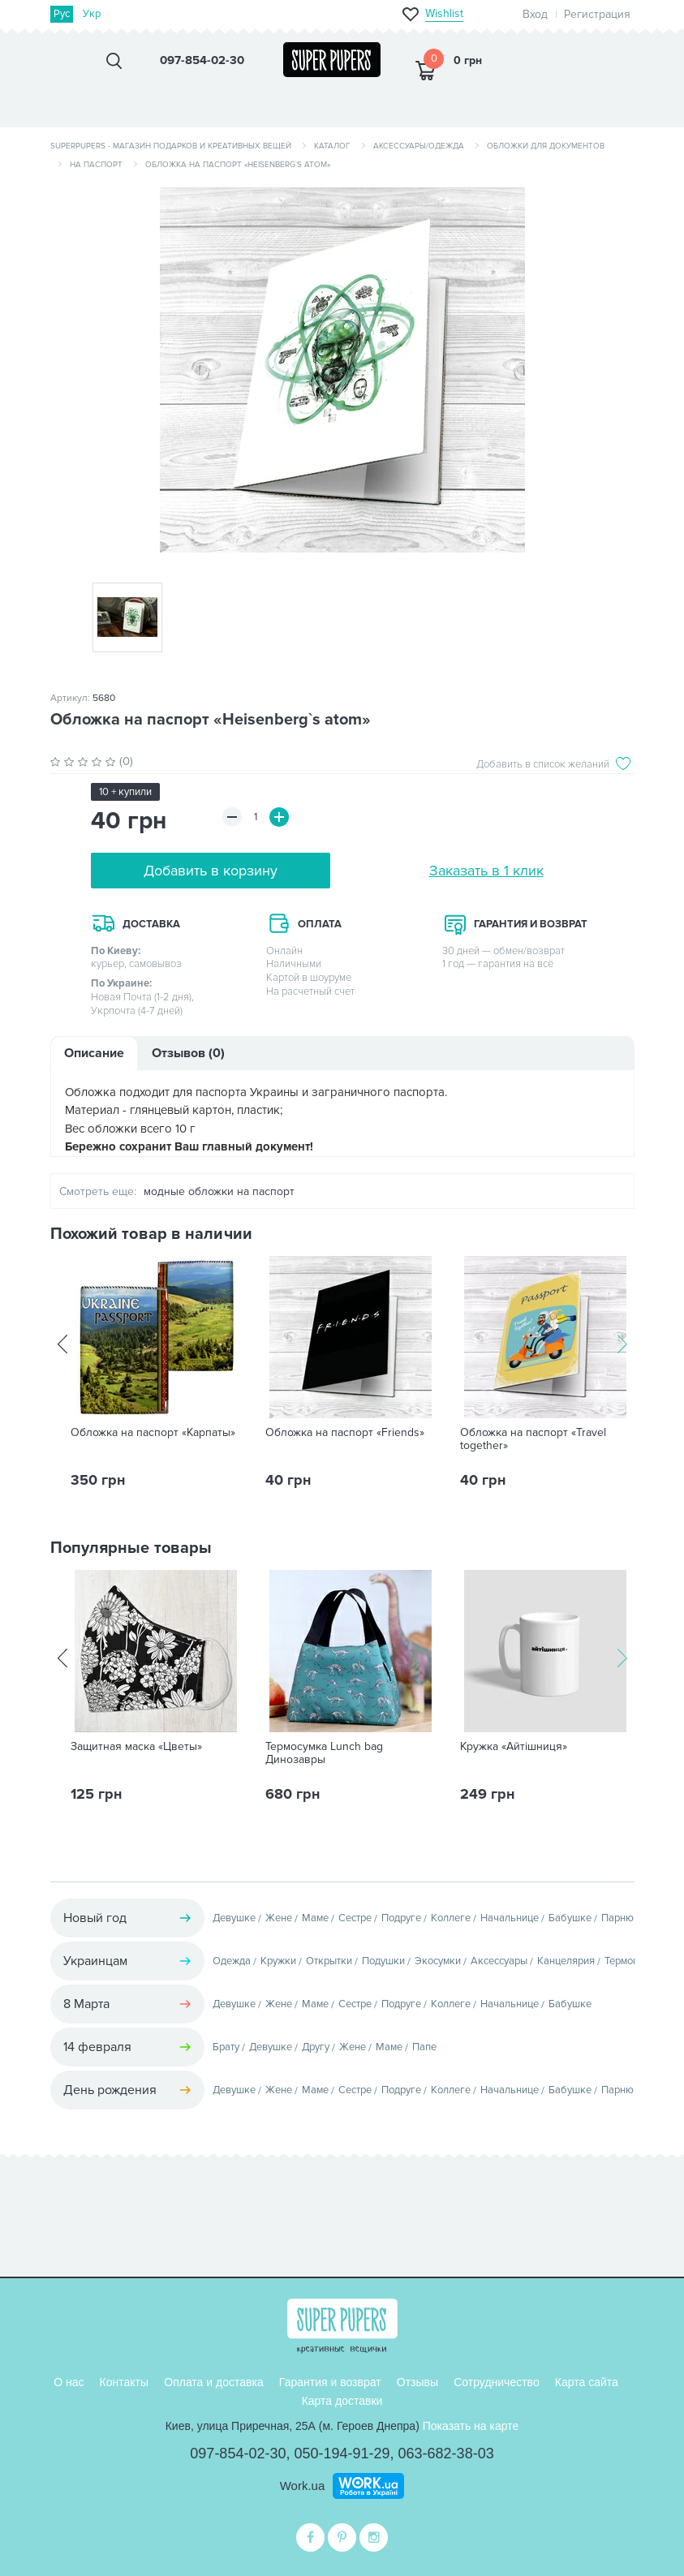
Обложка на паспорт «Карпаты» (153, 1432)
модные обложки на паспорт (219, 1191)
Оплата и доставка (213, 2382)
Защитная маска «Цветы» (136, 1746)
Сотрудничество (496, 2382)
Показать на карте (471, 2425)
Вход (535, 14)
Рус (62, 13)
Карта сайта (586, 2382)
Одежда (232, 1961)
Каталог (332, 146)
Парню (617, 1918)
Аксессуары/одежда (418, 146)
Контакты (124, 2382)
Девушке (234, 1918)
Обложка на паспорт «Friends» (344, 1432)
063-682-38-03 (446, 2453)
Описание (94, 1053)
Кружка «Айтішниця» (513, 1746)
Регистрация (597, 14)
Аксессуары (499, 1961)
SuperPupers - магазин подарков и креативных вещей (170, 146)
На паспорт (96, 165)
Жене (278, 1918)
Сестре (355, 1918)
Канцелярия (566, 1961)
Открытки (329, 1961)
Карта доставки (342, 2400)
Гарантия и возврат (330, 2382)
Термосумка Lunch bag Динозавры (324, 1753)
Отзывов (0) (188, 1053)
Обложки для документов (545, 146)
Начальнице (509, 1918)
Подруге (401, 1918)
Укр (92, 13)
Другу (315, 2047)
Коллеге (451, 1918)
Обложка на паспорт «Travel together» (533, 1439)
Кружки (278, 1961)
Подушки (383, 1961)
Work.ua (302, 2485)
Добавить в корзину (210, 870)
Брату (226, 2047)
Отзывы (417, 2382)
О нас (69, 2382)
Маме (315, 1918)
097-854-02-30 (238, 2453)
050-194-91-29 (341, 2453)
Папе (424, 2047)
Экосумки (438, 1961)
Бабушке (570, 1918)
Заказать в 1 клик (486, 870)
